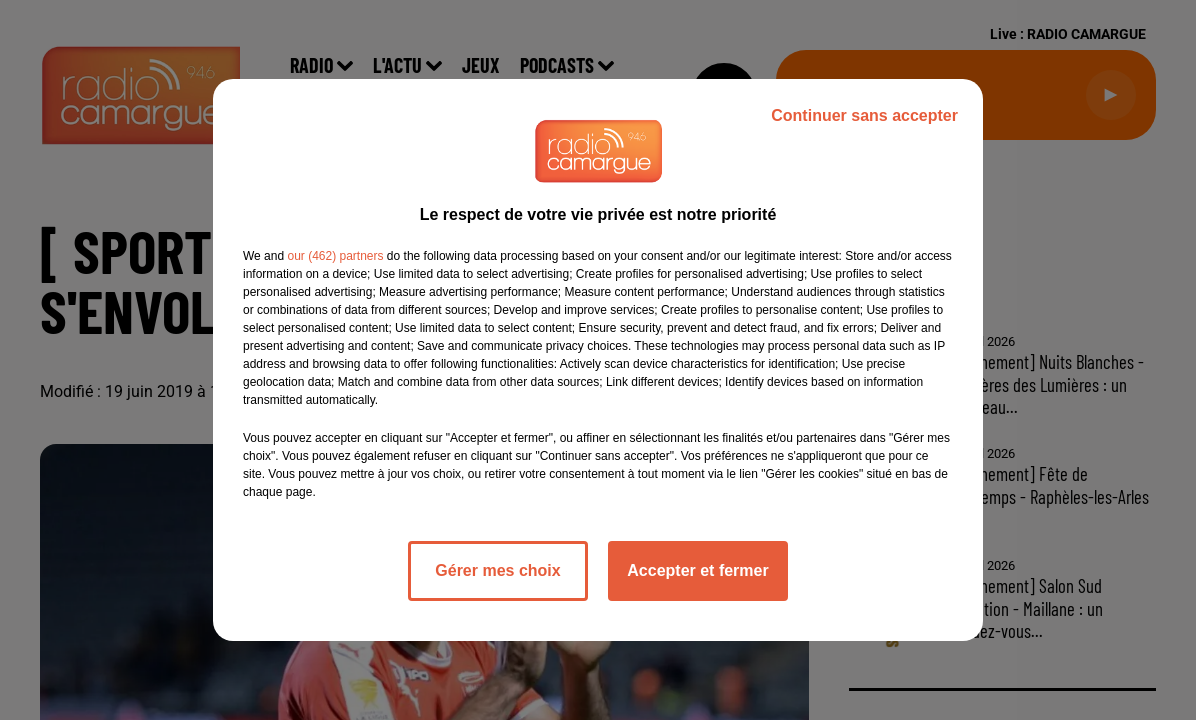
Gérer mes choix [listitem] (497, 570)
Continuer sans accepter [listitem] (864, 115)
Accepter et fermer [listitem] (697, 570)
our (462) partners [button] (335, 256)
